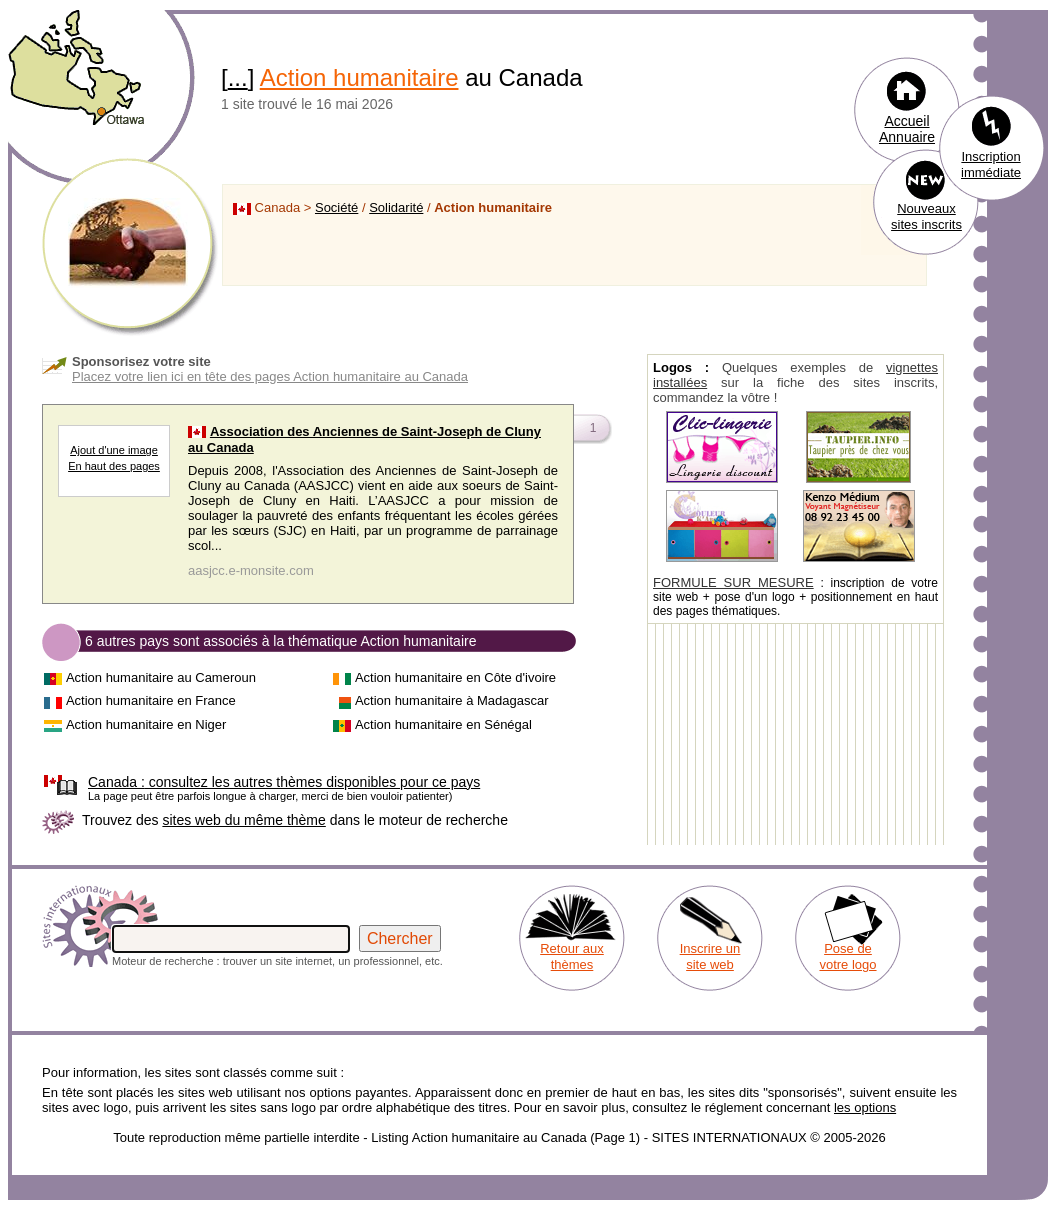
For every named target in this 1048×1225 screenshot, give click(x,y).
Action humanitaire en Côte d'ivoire (455, 677)
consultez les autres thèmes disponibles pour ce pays (284, 782)
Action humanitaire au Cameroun (161, 677)
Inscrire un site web (710, 956)
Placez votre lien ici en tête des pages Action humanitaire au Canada (270, 376)
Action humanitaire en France (151, 700)
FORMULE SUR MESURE (733, 582)
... (238, 77)
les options (865, 1107)
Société (336, 207)
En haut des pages (114, 466)
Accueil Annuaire (907, 129)
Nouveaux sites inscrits (926, 216)
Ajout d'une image (114, 450)
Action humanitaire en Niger (146, 724)
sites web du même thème (243, 820)
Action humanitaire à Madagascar (452, 700)
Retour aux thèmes (572, 956)
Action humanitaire (359, 77)
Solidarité (396, 207)
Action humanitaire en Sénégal (443, 724)
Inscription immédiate (991, 164)
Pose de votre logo (847, 956)
